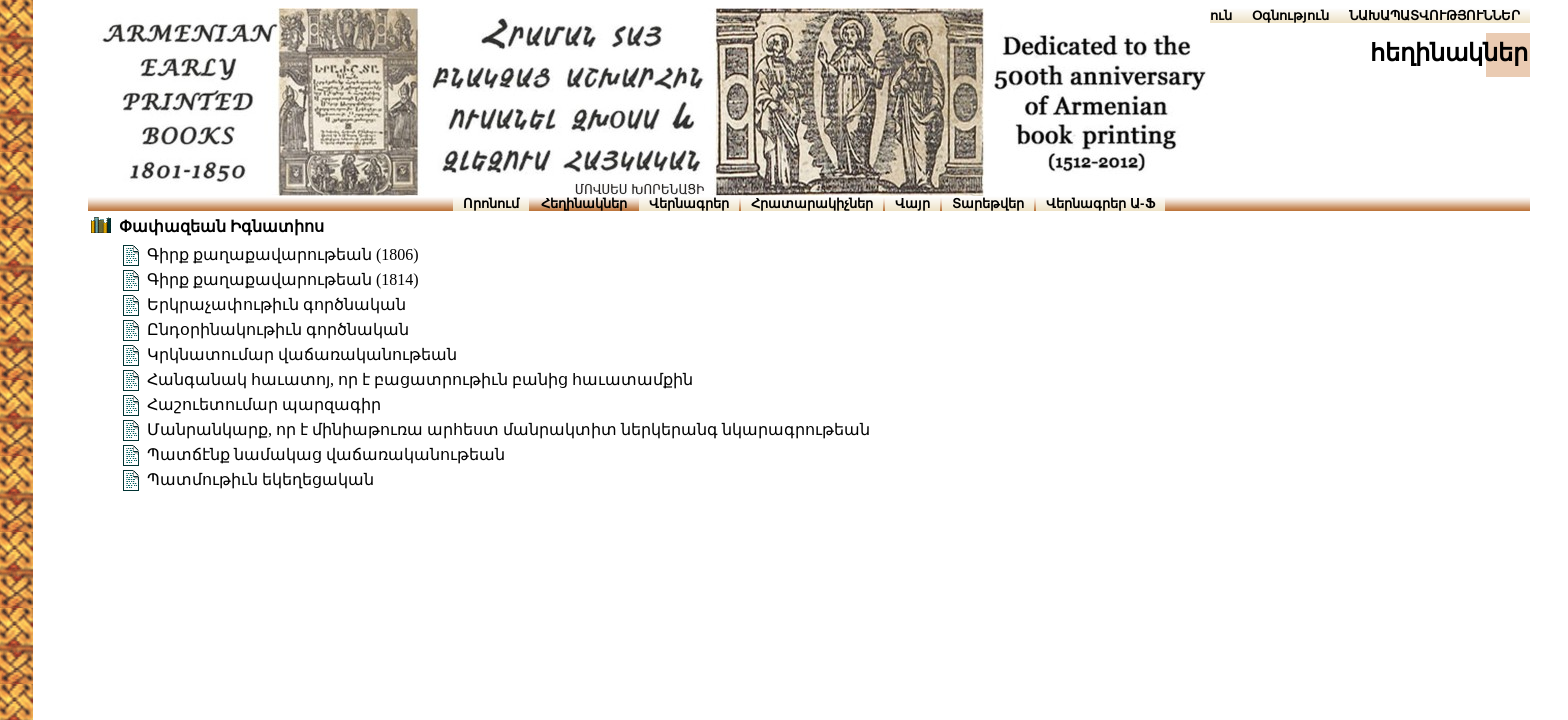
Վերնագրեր (689, 203)
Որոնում (491, 203)
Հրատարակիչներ (812, 203)
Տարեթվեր (988, 203)
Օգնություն (1290, 15)
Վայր (912, 203)
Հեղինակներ (584, 203)
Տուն (1216, 15)
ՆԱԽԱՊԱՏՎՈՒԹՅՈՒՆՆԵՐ (1434, 15)
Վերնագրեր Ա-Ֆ (1100, 203)
